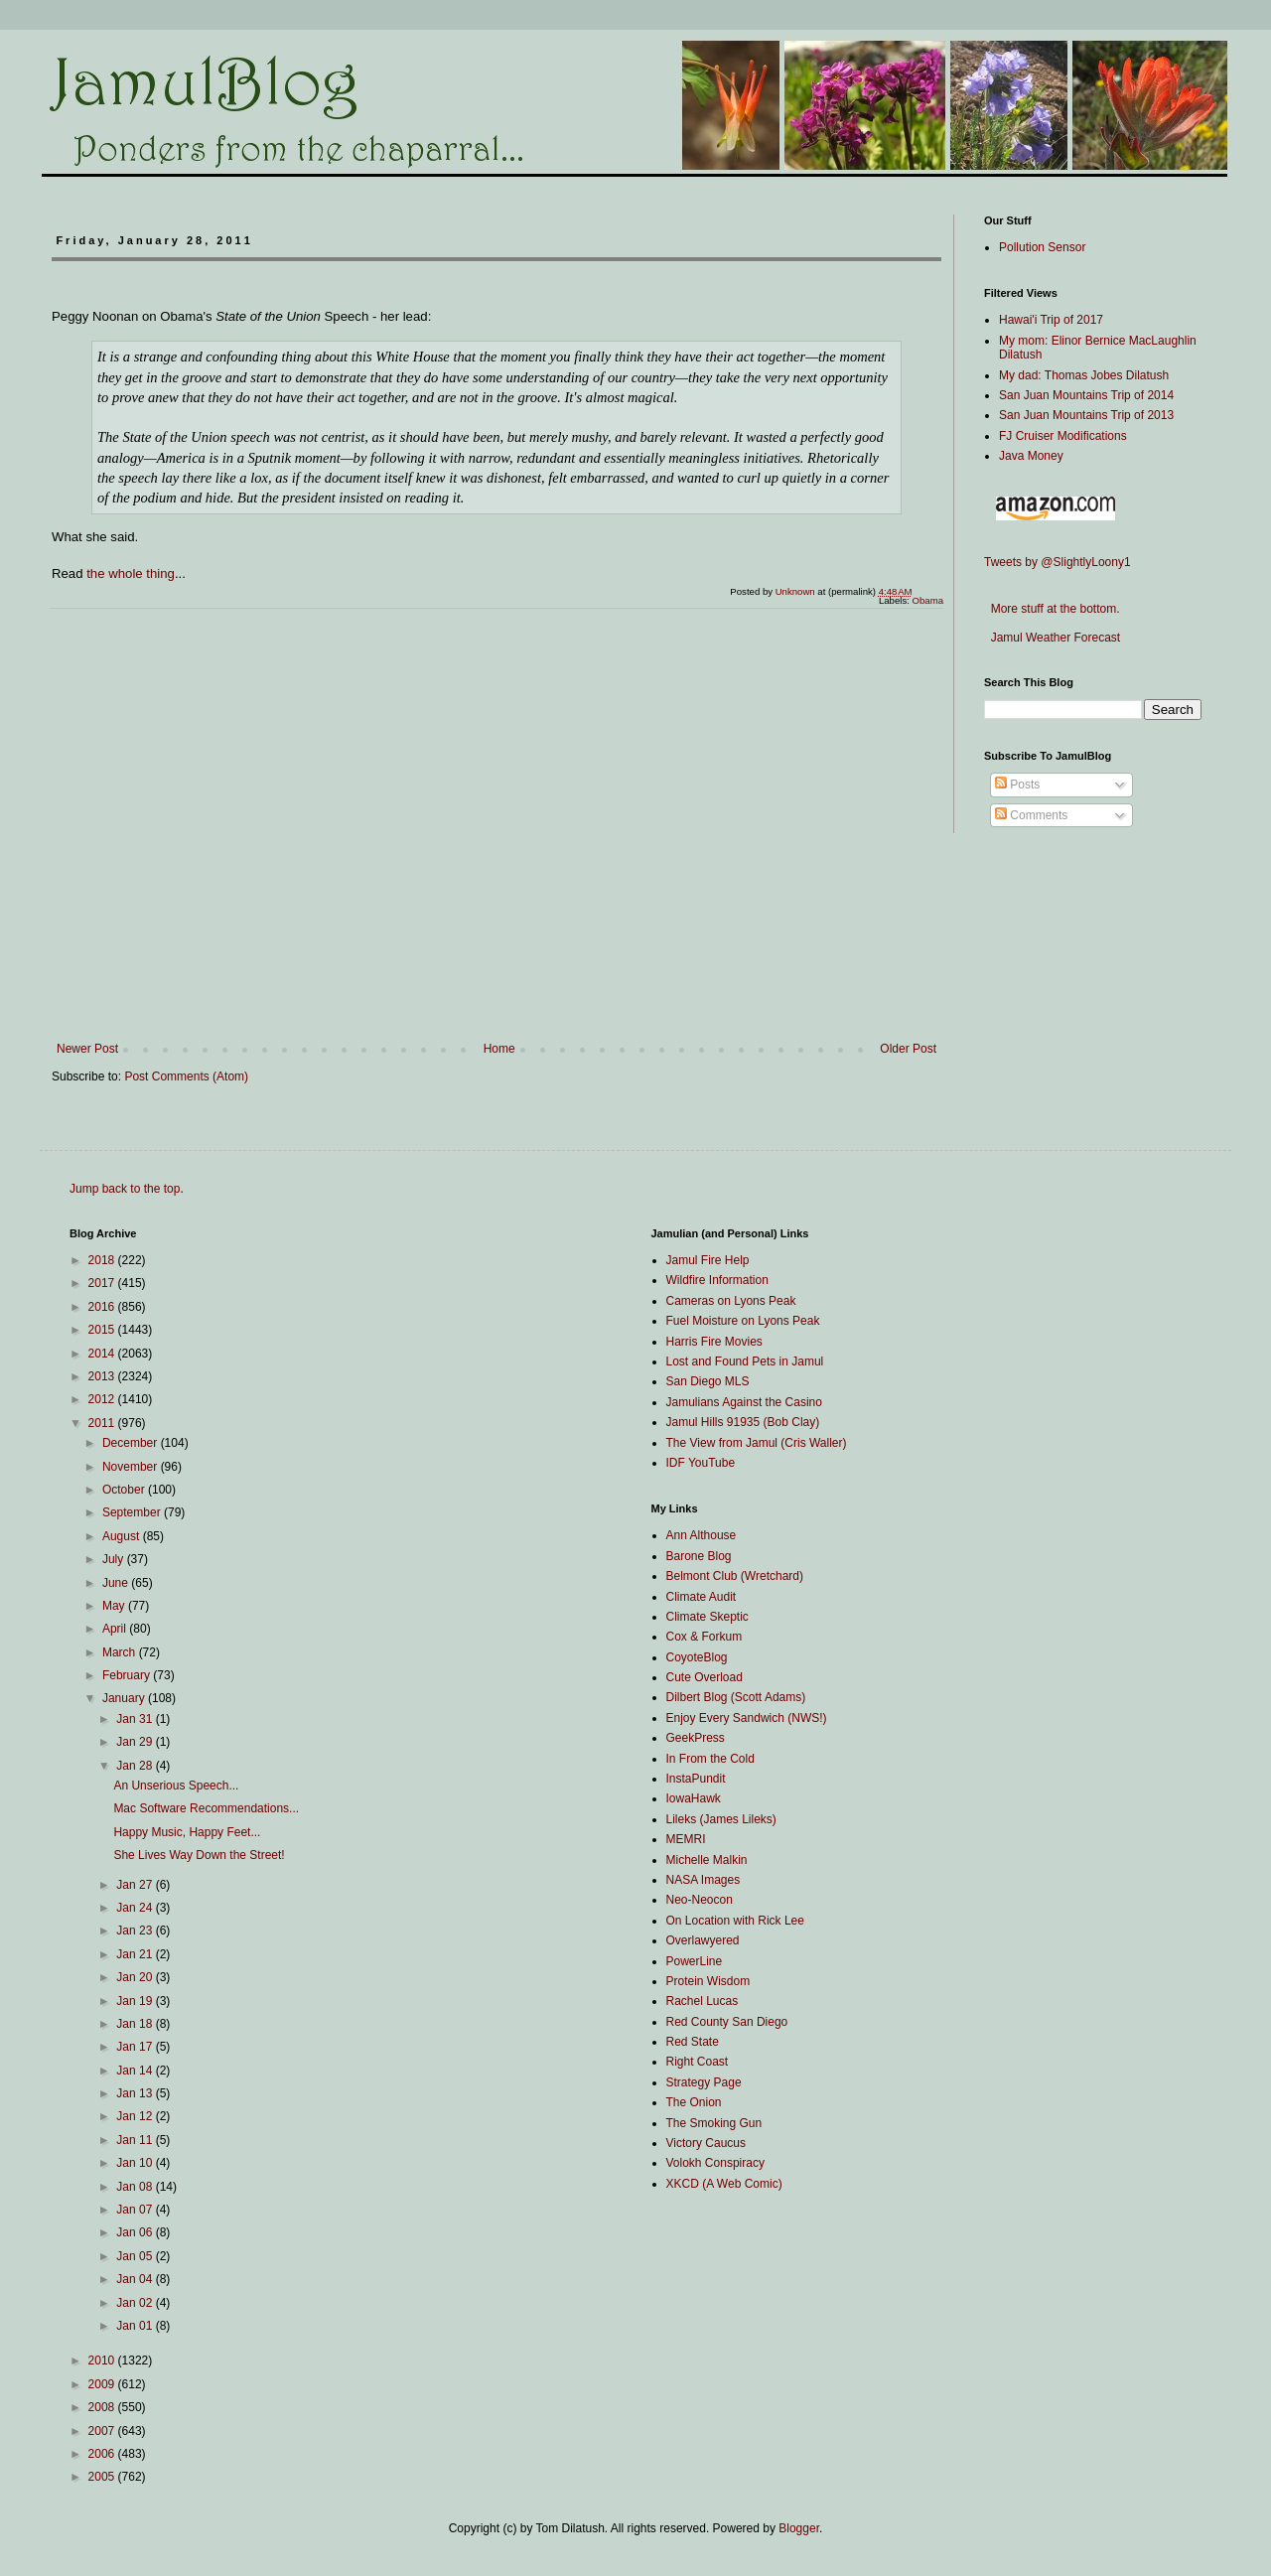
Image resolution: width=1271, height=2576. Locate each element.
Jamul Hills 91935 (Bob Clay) (743, 1422)
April (115, 1629)
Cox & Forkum (704, 1637)
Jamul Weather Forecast (1052, 637)
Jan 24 (135, 1908)
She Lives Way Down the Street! (198, 1855)
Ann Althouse (701, 1535)
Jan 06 (135, 2232)
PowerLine (694, 1961)
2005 (103, 2477)
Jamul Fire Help (708, 1260)
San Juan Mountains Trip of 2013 (1086, 415)
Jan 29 (135, 1742)
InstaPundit (696, 1779)
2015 (103, 1330)
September (133, 1512)
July (114, 1559)
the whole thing (130, 573)
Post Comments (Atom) (186, 1076)
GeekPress (695, 1738)
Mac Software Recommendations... (206, 1808)
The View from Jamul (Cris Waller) (756, 1443)
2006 (103, 2454)
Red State (692, 2042)
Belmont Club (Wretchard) (735, 1576)
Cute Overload (704, 1677)
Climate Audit (701, 1597)
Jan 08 (135, 2187)
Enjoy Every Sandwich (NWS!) (746, 1718)
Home (499, 1049)
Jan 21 (135, 1954)
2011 (103, 1423)
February (127, 1675)
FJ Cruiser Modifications (1063, 436)
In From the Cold (710, 1759)
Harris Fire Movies (714, 1342)
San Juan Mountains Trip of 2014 (1086, 395)
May (115, 1606)
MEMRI (686, 1839)
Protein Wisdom (708, 1981)
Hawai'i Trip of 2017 (1051, 320)
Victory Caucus (706, 2143)
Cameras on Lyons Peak (731, 1301)
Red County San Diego (727, 2022)
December (131, 1443)
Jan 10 (135, 2163)
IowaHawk (693, 1798)
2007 (103, 2431)
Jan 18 (135, 2024)
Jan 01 (135, 2326)
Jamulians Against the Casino (744, 1402)
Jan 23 (135, 1930)
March (120, 1652)
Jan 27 (135, 1885)
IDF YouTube (701, 1463)
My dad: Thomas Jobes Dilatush (1084, 375)
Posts (1017, 784)
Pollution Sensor (1042, 247)
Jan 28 (135, 1766)
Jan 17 (135, 2047)
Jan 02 (135, 2303)
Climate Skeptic (707, 1617)
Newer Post (87, 1049)
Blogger (798, 2528)
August (122, 1536)
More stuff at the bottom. (1052, 609)
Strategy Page (704, 2082)
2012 (103, 1399)
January (125, 1698)
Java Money (1031, 456)
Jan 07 (135, 2210)
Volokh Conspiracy (715, 2163)
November (131, 1467)
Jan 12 (135, 2116)
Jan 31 (135, 1719)
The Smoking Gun (714, 2123)
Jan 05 (135, 2256)
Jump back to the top (125, 1189)
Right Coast (697, 2062)
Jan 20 (135, 1977)
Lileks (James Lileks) (721, 1819)
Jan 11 (135, 2140)
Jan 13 (135, 2093)
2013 (103, 1376)
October (125, 1490)
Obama (928, 600)
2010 (103, 2360)
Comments (1031, 815)
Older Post (908, 1049)
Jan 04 (135, 2279)
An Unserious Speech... (175, 1785)
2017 (103, 1283)
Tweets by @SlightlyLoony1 (1057, 562)
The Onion (694, 2102)
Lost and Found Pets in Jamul (745, 1361)
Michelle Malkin (707, 1860)
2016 (103, 1307)
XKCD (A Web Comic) (724, 2184)
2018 (103, 1260)
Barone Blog (699, 1556)
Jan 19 (135, 2001)
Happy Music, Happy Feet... (186, 1832)
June (116, 1583)
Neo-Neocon (699, 1900)
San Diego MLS (708, 1381)
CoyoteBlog (697, 1657)
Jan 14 (135, 2070)
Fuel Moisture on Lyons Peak (743, 1321)
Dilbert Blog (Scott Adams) (736, 1697)
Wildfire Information (717, 1280)
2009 (103, 2384)
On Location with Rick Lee (735, 1921)
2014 (103, 1353)
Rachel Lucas (702, 2001)
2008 (103, 2407)
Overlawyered (703, 1940)
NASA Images (703, 1880)
